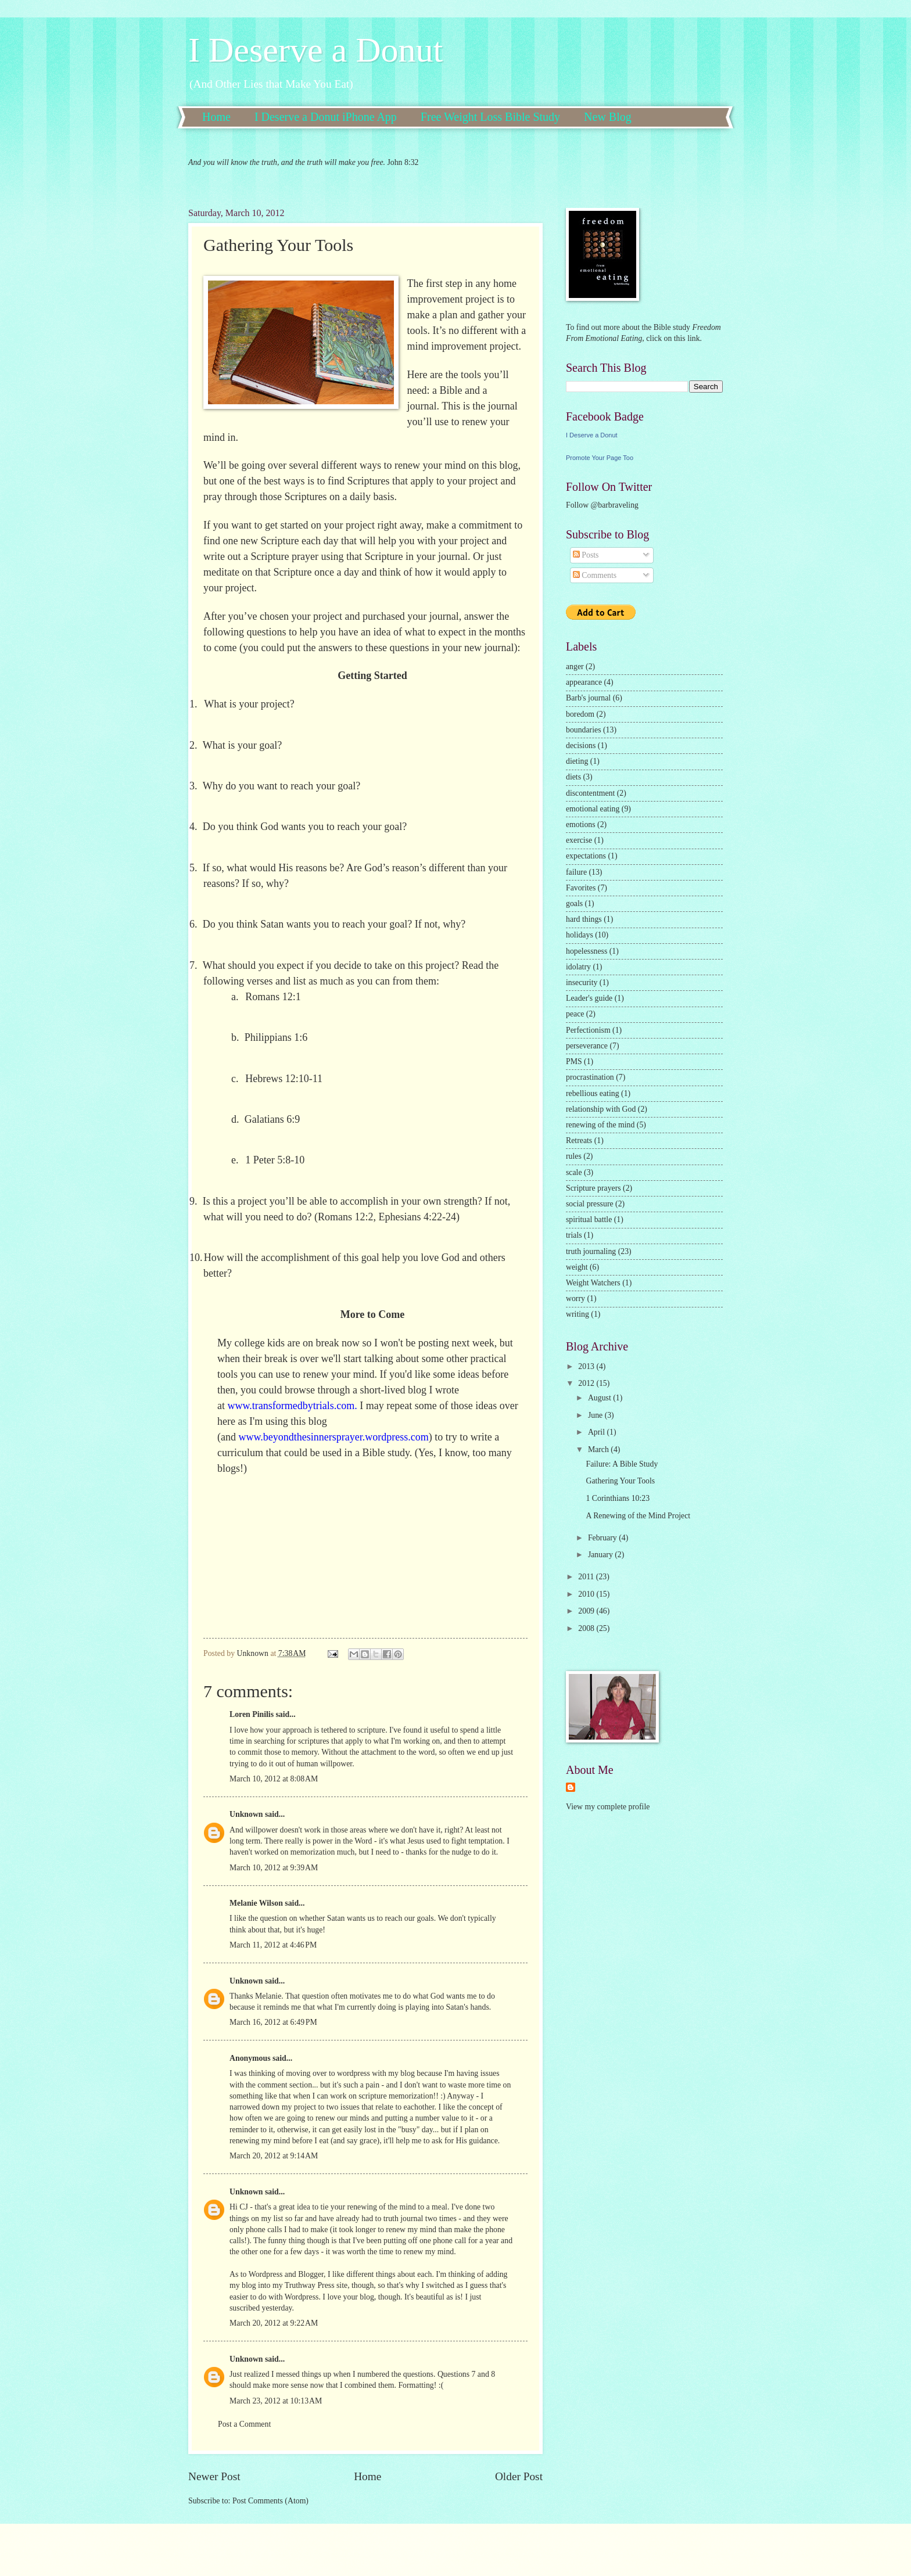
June (596, 1415)
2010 (587, 1594)
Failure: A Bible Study (622, 1464)
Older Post (519, 2476)
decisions (581, 745)
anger (575, 666)
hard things (584, 919)
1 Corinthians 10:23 (618, 1498)
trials (574, 1235)
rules (574, 1156)
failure (576, 872)
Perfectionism (588, 1030)
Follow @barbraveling (602, 505)
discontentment (590, 793)
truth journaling (591, 1251)
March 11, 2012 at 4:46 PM (273, 1945)
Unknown (246, 1814)
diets (573, 777)
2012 (587, 1383)
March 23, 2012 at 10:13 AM (275, 2401)
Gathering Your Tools (620, 1480)
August (600, 1397)
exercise (579, 840)
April (597, 1432)
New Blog (608, 116)
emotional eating (592, 808)
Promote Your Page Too (599, 457)
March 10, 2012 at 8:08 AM (273, 1778)
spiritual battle (589, 1219)
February (603, 1537)
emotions (581, 824)
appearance (584, 682)
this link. (687, 338)
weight (577, 1267)
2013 (587, 1366)
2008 (587, 1628)
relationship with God (601, 1109)
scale (574, 1172)
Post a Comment (244, 2424)
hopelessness (586, 951)
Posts (586, 555)
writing (577, 1314)
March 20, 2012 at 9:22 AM (273, 2323)
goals (574, 903)
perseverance (587, 1045)
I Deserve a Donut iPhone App (325, 116)
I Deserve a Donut (315, 50)
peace (575, 1013)
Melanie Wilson (256, 1903)
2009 (587, 1611)
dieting (577, 761)
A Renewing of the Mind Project (638, 1515)
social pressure (590, 1203)
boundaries (583, 729)
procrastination (590, 1077)
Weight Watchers (593, 1282)
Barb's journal (588, 698)
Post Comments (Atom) (270, 2500)
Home (216, 116)
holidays (579, 934)
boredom (580, 714)
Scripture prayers (593, 1188)
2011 (587, 1576)
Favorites (581, 887)
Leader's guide (589, 998)
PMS (574, 1061)
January (601, 1554)
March (599, 1449)
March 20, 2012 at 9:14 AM (273, 2155)
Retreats (579, 1140)
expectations (586, 856)
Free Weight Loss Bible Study (490, 116)
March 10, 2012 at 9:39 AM (273, 1867)
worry (575, 1298)
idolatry (578, 966)
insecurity (581, 982)
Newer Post (214, 2476)
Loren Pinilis (251, 1714)
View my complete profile (608, 1806)
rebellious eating (592, 1093)
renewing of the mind (600, 1124)
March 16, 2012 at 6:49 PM (273, 2022)
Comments (594, 575)
